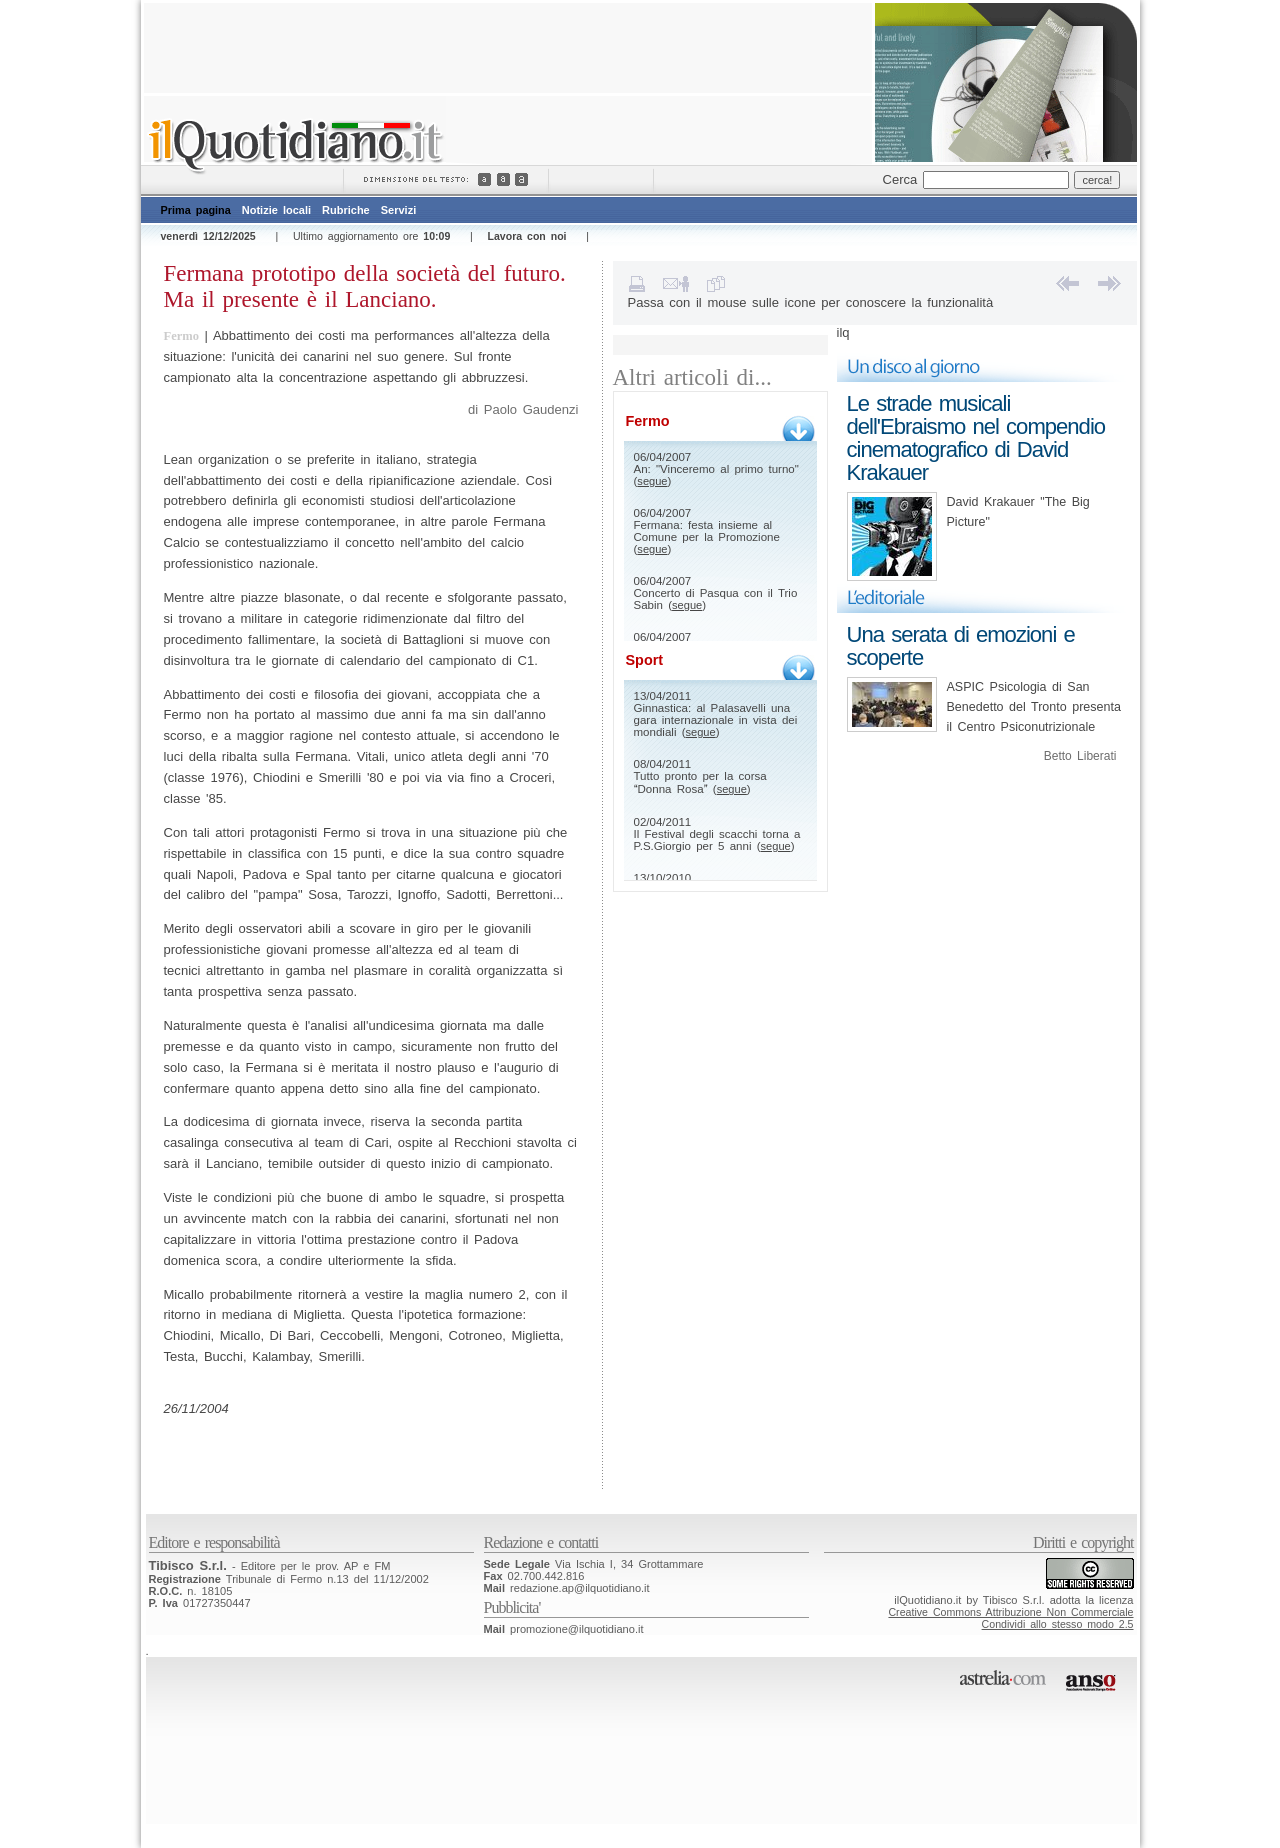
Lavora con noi (527, 236)
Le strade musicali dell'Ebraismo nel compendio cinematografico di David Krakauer (976, 438)
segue (652, 481)
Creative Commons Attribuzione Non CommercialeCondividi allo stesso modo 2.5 (1010, 1618)
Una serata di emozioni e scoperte (961, 646)
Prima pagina (196, 210)
